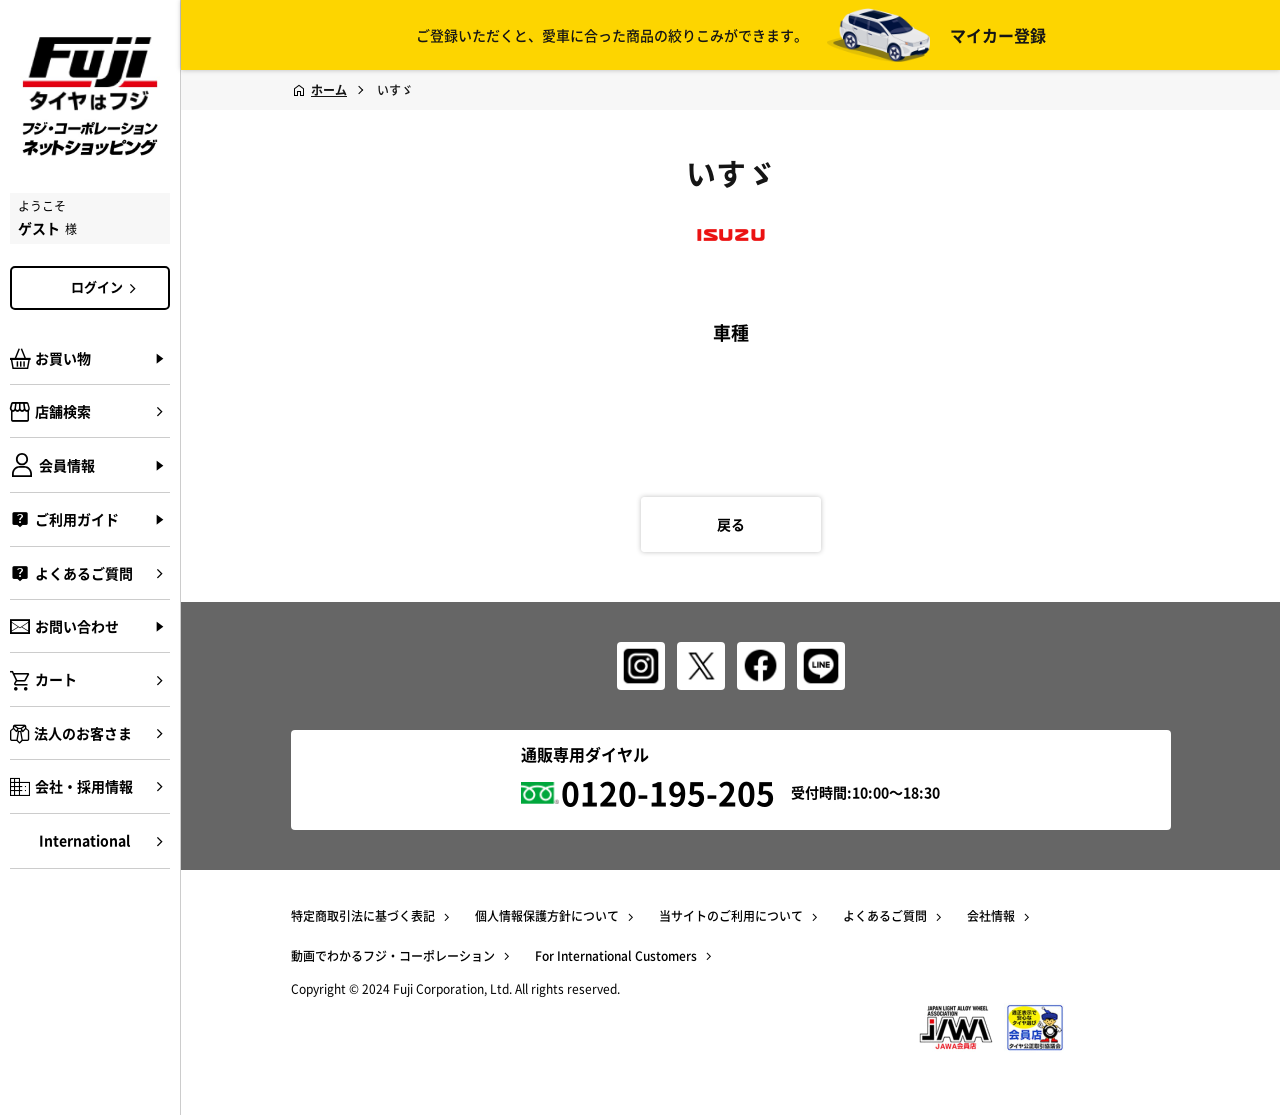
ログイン (107, 287)
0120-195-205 (668, 792)
